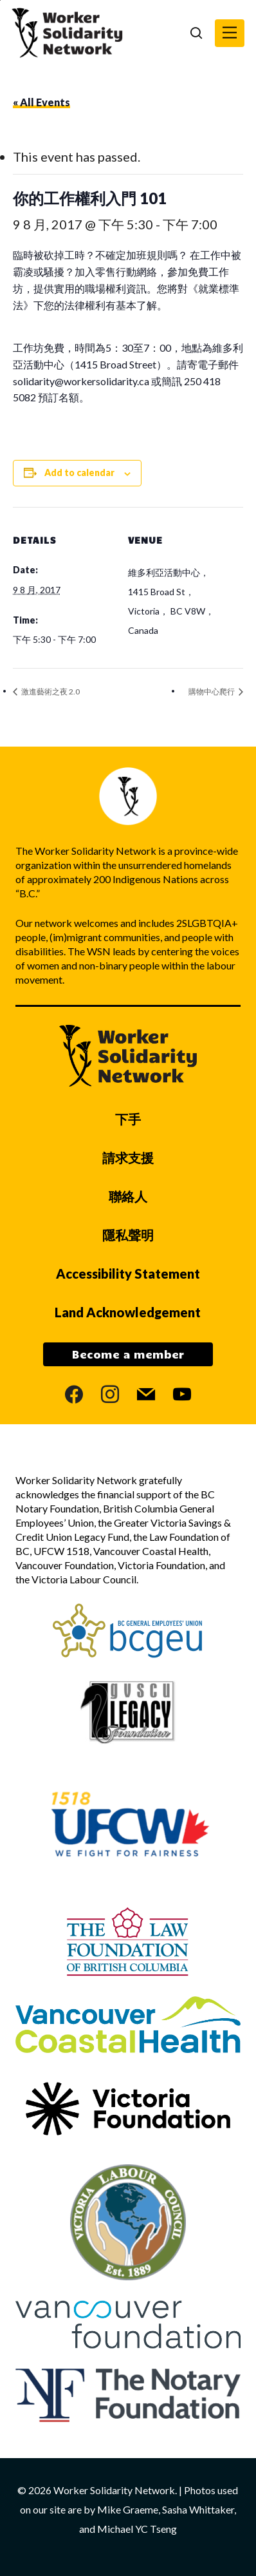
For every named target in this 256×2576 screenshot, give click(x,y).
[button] (229, 33)
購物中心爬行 (212, 691)
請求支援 (128, 1157)
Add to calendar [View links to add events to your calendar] (79, 472)
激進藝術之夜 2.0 (50, 691)
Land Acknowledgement (128, 1312)
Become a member (128, 1354)
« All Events (41, 102)
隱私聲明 (128, 1235)
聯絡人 (128, 1196)
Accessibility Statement (128, 1273)
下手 (128, 1119)
